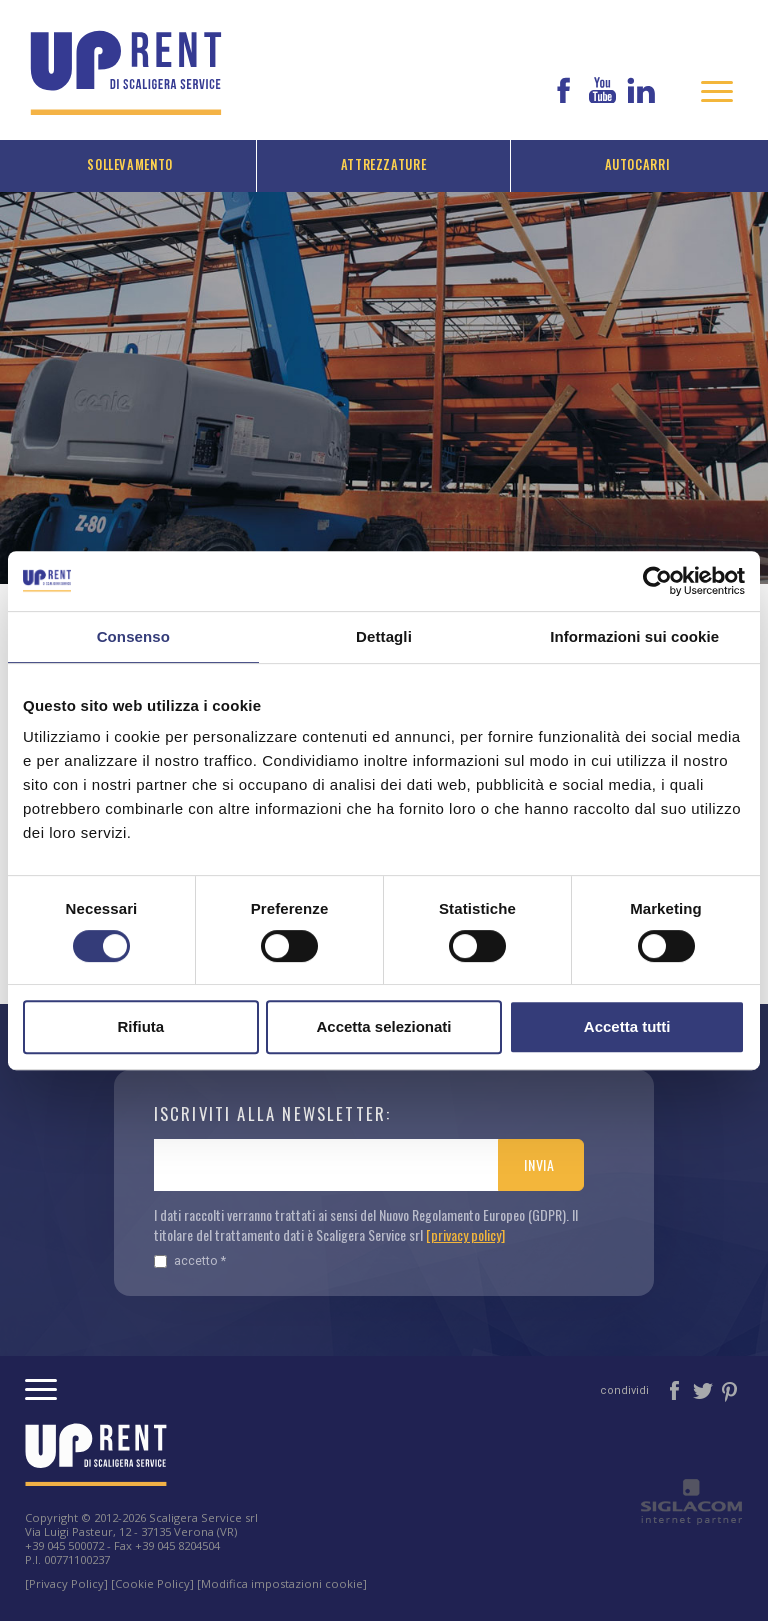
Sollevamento (130, 164)
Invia (539, 1164)
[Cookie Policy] (152, 1583)
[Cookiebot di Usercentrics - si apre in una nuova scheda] (657, 581)
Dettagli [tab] (384, 636)
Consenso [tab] (133, 636)
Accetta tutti (627, 1026)
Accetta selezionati (383, 1026)
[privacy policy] (465, 1234)
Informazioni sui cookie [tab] (634, 636)
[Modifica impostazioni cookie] (282, 1583)
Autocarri (638, 164)
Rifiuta (140, 1026)
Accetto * (190, 1260)
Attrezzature (384, 164)
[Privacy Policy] (66, 1583)
